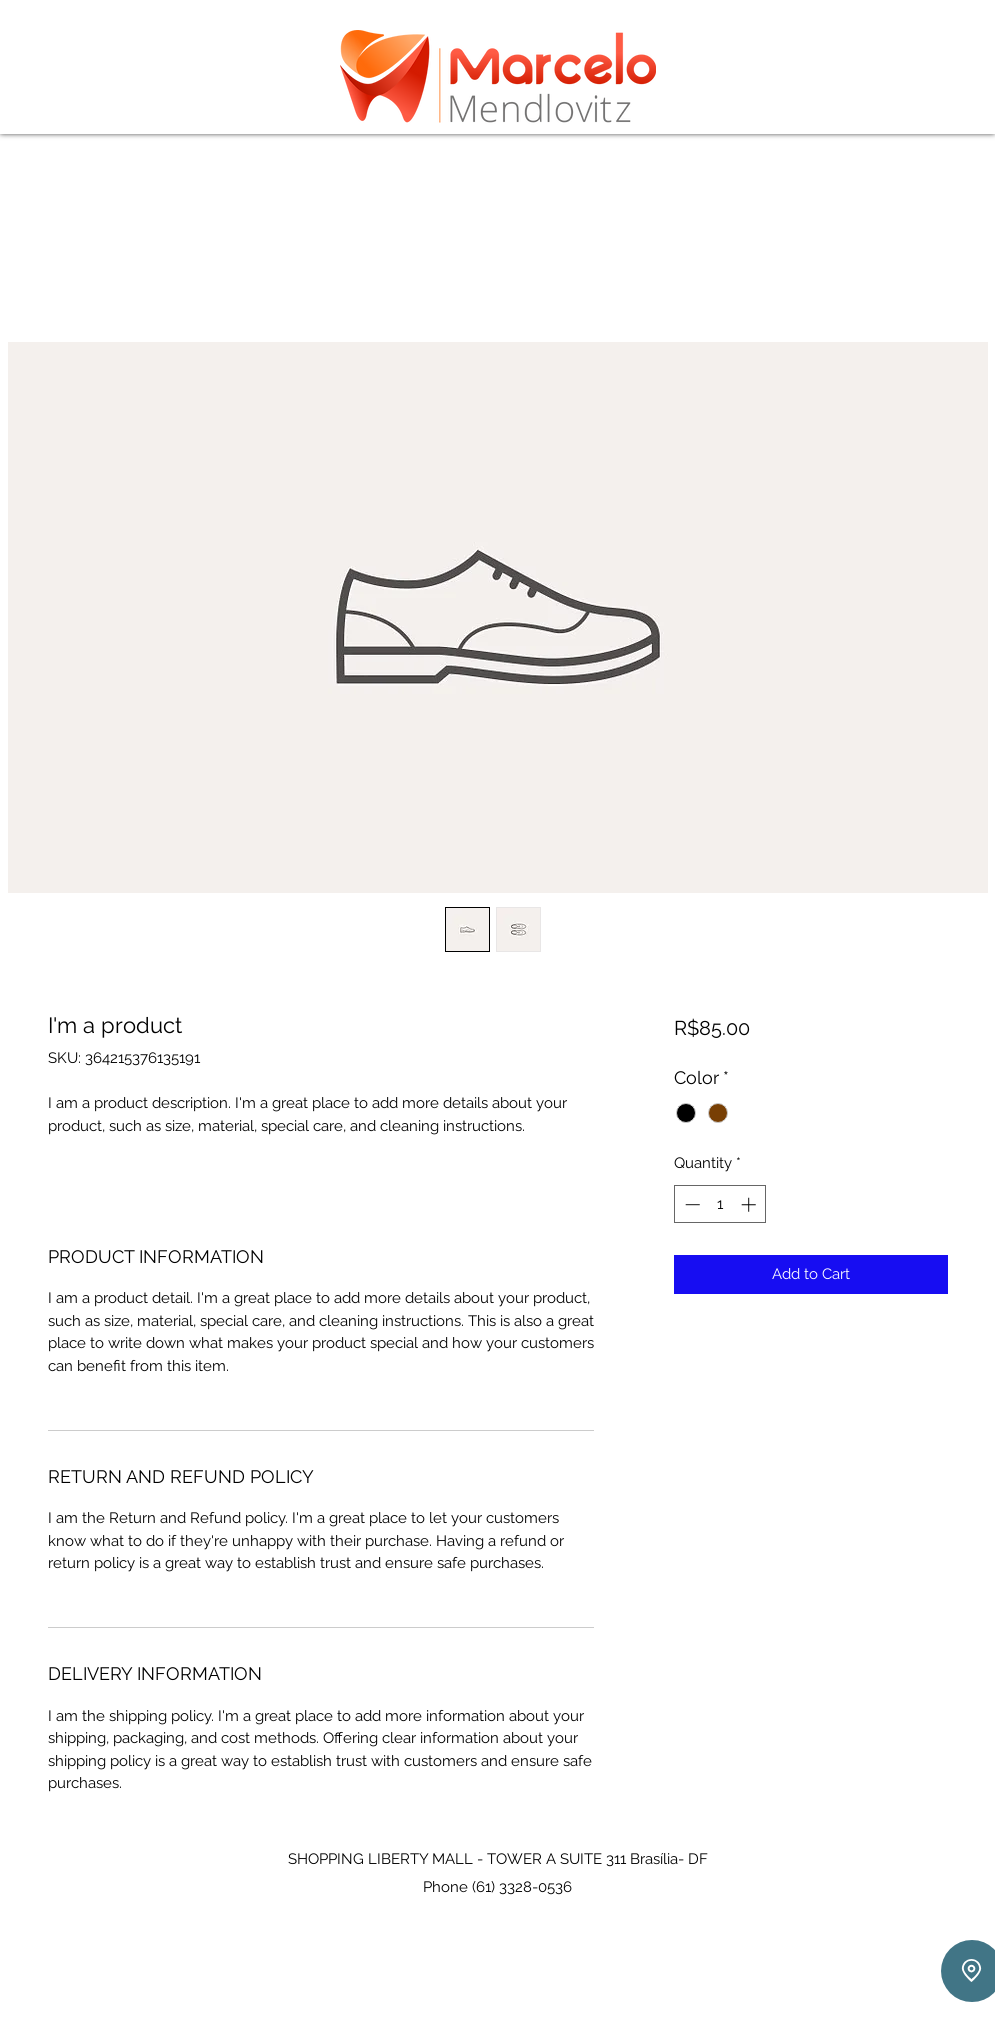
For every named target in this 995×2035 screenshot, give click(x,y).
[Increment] (750, 1204)
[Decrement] (690, 1204)
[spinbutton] (720, 1204)
